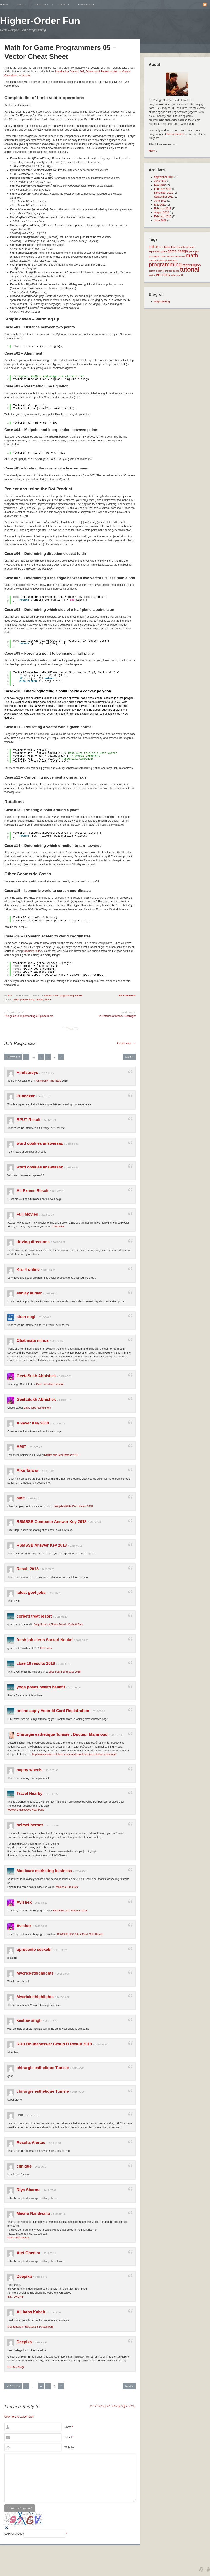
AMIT (21, 1447)
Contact (63, 4)
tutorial (78, 995)
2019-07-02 (50, 2190)
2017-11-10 (44, 1096)
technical (167, 270)
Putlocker (26, 1096)
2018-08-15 (41, 1902)
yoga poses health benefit (41, 1687)
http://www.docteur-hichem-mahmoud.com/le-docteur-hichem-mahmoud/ (74, 1754)
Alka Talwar (27, 1470)
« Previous (13, 1057)
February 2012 (162, 188)
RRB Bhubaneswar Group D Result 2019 (54, 2044)
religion (195, 265)
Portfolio (86, 4)
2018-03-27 (51, 1293)
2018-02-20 (58, 1191)
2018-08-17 (41, 1926)
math (55, 995)
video (173, 275)
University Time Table (48, 1080)
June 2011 (160, 200)
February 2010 (162, 216)
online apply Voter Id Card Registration (53, 1711)
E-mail (69, 2437)
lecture (170, 256)
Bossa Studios (175, 134)
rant (185, 265)
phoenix (160, 260)
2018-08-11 (81, 1871)
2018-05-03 (34, 1498)
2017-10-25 (47, 1073)
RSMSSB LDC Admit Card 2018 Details (80, 1934)
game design (178, 251)
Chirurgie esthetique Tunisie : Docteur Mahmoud (62, 1734)
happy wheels (29, 1770)
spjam (152, 270)
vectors (163, 274)
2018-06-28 (99, 1711)
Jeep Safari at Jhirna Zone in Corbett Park (58, 1624)
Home (4, 4)
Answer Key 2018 (33, 1423)
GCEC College (16, 2367)
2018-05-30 (61, 1616)
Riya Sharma (28, 2190)
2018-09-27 (61, 1950)
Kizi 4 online (28, 1269)
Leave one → (126, 1043)
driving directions (33, 1242)
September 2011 (164, 196)
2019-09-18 (41, 2342)
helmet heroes (30, 1825)
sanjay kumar (29, 1293)
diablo (167, 247)
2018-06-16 (74, 1687)
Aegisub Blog (162, 301)
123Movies (58, 1226)
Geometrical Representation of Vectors (108, 71)
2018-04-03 (44, 1317)
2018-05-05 (96, 1522)
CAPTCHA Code (14, 2533)
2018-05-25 (55, 1593)
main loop (180, 256)
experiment (154, 251)
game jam (194, 251)
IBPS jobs (46, 1648)
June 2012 (160, 181)
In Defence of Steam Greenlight (117, 1016)
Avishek (24, 1902)
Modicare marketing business (44, 1871)
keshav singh (29, 2020)
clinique (24, 2166)
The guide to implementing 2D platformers (28, 1016)
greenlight (154, 256)
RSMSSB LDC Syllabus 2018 (70, 1910)
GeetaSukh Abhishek (36, 1376)
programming (67, 995)
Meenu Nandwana (33, 2213)
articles (48, 995)
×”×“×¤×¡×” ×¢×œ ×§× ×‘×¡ (113, 2406)
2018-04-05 (58, 1341)
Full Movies (27, 1214)
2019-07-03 (59, 2214)
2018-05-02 (58, 1423)
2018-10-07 (63, 1973)
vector (47, 999)
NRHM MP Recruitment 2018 (61, 1455)
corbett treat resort (34, 1616)
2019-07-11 (50, 2253)
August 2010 (161, 212)
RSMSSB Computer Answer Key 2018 (51, 1521)
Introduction (62, 71)
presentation (171, 260)
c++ (161, 247)
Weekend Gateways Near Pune (25, 1809)
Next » (129, 1057)
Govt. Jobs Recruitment (49, 1384)
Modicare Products (66, 1886)
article (153, 247)
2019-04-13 (55, 2143)
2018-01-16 (72, 1144)
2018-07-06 (52, 1770)
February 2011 (162, 208)
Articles (41, 4)
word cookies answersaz (40, 1143)
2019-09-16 (54, 2312)
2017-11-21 (50, 1120)
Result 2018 (27, 1569)
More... (153, 150)
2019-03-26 (78, 2092)
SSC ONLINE (15, 2296)
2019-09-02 (41, 2277)
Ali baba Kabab (31, 2312)
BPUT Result (28, 1120)
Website (69, 2447)
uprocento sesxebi (34, 1949)
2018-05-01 (65, 1376)
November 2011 (163, 192)
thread (176, 270)
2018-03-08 (47, 1214)
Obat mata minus (33, 1340)
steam (159, 270)
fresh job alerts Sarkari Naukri (45, 1640)
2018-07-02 (117, 1735)
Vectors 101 (77, 71)
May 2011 (160, 204)
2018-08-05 (53, 1825)
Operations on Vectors (17, 75)
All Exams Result (33, 1191)
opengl (152, 260)
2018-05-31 (64, 1664)
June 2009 (160, 220)
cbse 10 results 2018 (36, 1663)
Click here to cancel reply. (19, 2416)
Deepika (24, 2276)
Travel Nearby (29, 1793)
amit (21, 1498)
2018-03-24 (49, 1270)
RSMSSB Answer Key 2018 (42, 1545)
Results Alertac (31, 2142)
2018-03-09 (59, 1242)
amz (10, 995)
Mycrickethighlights (35, 1973)
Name (68, 2426)
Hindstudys (27, 1072)
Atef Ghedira (28, 2253)
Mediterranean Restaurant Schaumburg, (30, 2326)
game (164, 251)
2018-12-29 (51, 2021)
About (21, 4)
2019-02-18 (101, 2044)
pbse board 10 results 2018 (64, 1671)
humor (163, 256)
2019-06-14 (41, 2166)
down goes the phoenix (183, 247)
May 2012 (160, 184)
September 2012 (164, 177)
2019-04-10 (32, 2115)
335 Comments (127, 995)
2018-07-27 (52, 1794)
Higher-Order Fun (40, 20)
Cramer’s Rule (31, 951)
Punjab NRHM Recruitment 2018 (73, 1506)
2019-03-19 (78, 2068)
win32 (180, 275)
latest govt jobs (31, 1592)
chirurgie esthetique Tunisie (43, 2068)
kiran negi (26, 1317)
